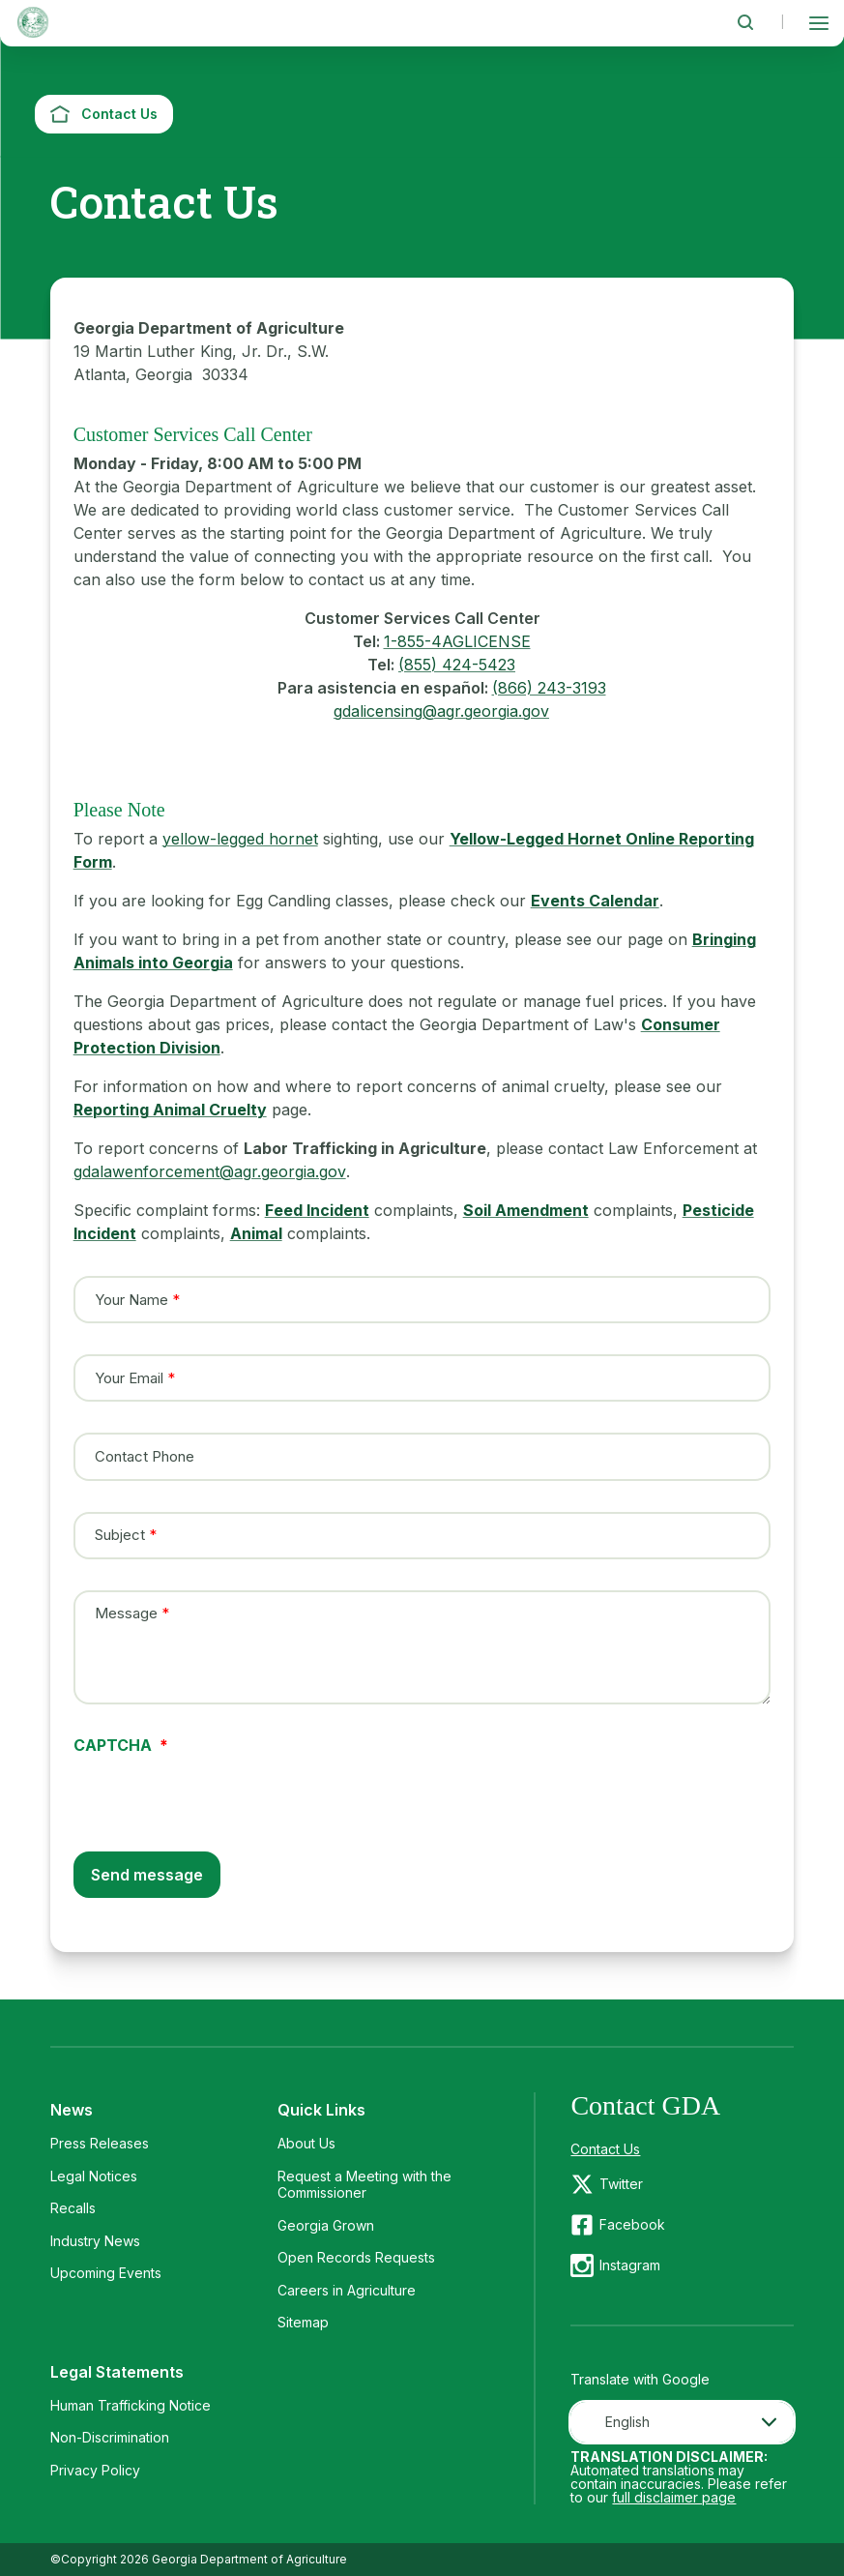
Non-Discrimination (109, 2437)
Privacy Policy (95, 2470)
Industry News (95, 2241)
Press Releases (99, 2143)
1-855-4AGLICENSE (457, 641)
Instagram (629, 2265)
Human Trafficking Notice (130, 2405)
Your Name (131, 1299)
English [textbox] (627, 2421)
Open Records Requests (356, 2257)
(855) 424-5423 (456, 664)
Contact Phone (144, 1457)
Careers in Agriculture (346, 2290)
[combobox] (682, 2422)
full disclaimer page (674, 2497)
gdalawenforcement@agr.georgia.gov (209, 1171)
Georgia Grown (325, 2225)
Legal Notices (93, 2176)
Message (126, 1613)
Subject (120, 1535)
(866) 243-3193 (549, 687)
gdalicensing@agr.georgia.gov (441, 711)
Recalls (73, 2208)
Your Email (129, 1377)
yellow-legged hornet (240, 838)
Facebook (632, 2224)
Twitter (621, 2184)
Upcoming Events (105, 2273)
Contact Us (605, 2149)
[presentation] (220, 1790)
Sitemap (303, 2322)
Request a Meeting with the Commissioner (364, 2185)
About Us (306, 2143)
